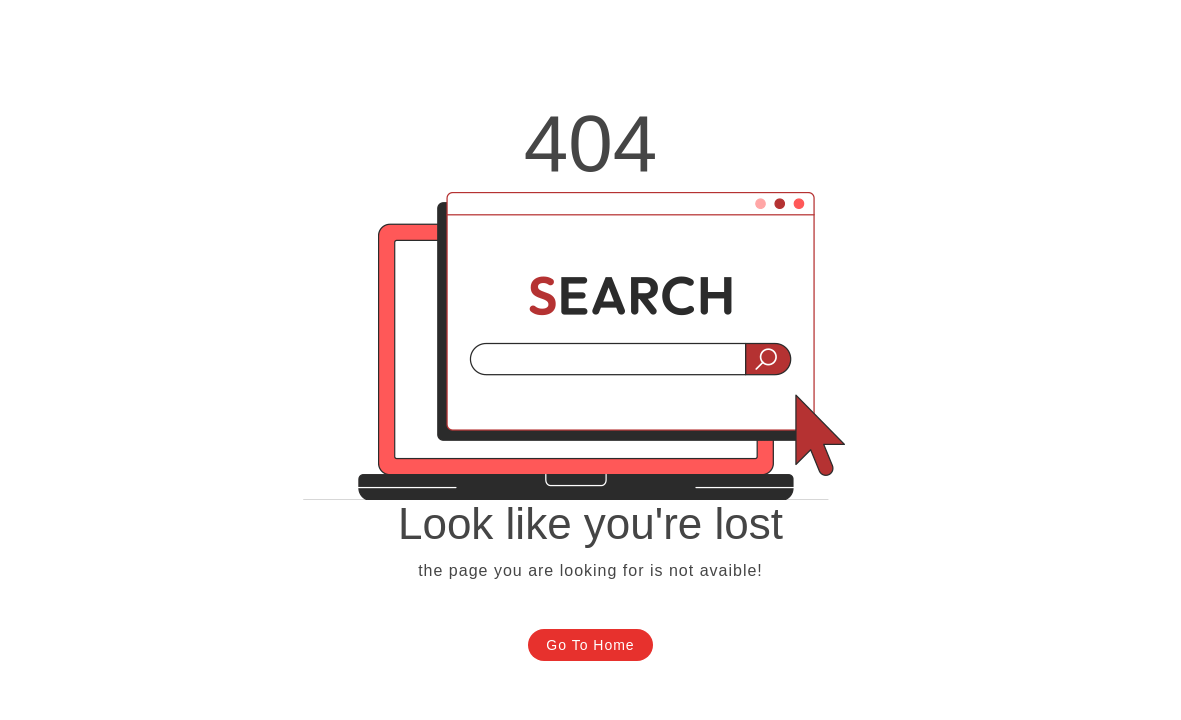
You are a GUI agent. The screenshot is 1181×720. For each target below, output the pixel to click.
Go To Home (590, 645)
